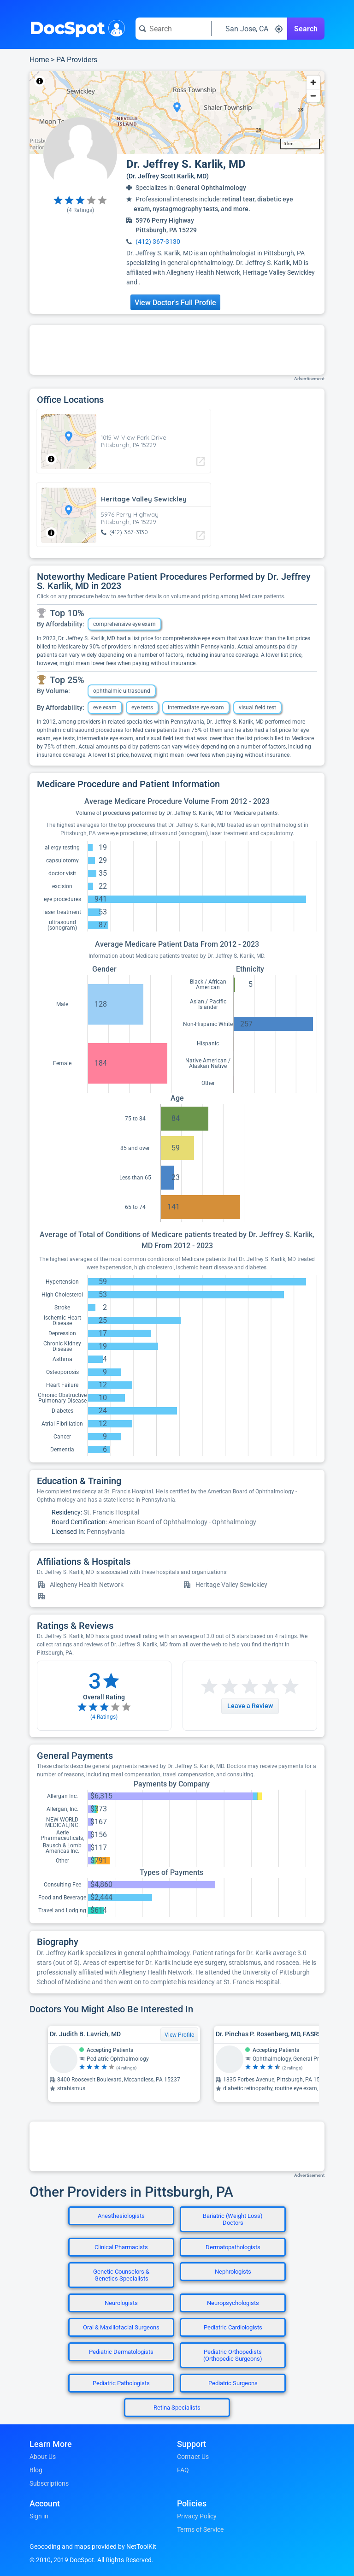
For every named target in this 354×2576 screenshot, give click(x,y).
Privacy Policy (197, 2516)
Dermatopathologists (233, 2247)
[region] (177, 112)
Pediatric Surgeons (233, 2383)
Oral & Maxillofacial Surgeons (121, 2327)
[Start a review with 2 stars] (219, 1687)
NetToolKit (60, 81)
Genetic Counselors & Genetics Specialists (121, 2275)
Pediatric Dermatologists (121, 2351)
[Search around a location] (249, 29)
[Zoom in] (313, 82)
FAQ (183, 2470)
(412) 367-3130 (158, 241)
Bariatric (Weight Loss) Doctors (233, 2219)
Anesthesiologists (121, 2215)
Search (306, 28)
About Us (43, 2456)
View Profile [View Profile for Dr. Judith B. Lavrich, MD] (179, 2035)
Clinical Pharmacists (121, 2247)
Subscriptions (49, 2483)
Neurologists (121, 2302)
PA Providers (76, 59)
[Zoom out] (313, 95)
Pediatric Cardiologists (233, 2327)
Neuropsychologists (233, 2302)
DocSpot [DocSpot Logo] (75, 27)
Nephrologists (233, 2271)
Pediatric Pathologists (121, 2383)
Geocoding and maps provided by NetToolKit (93, 2546)
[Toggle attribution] (39, 81)
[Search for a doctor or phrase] (173, 29)
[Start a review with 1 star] (209, 1687)
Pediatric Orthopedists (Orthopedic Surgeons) (232, 2355)
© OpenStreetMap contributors (115, 81)
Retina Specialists (177, 2407)
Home (39, 59)
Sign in (39, 2516)
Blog (36, 2470)
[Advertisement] (177, 350)
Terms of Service (200, 2529)
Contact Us (193, 2456)
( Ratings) (80, 210)
